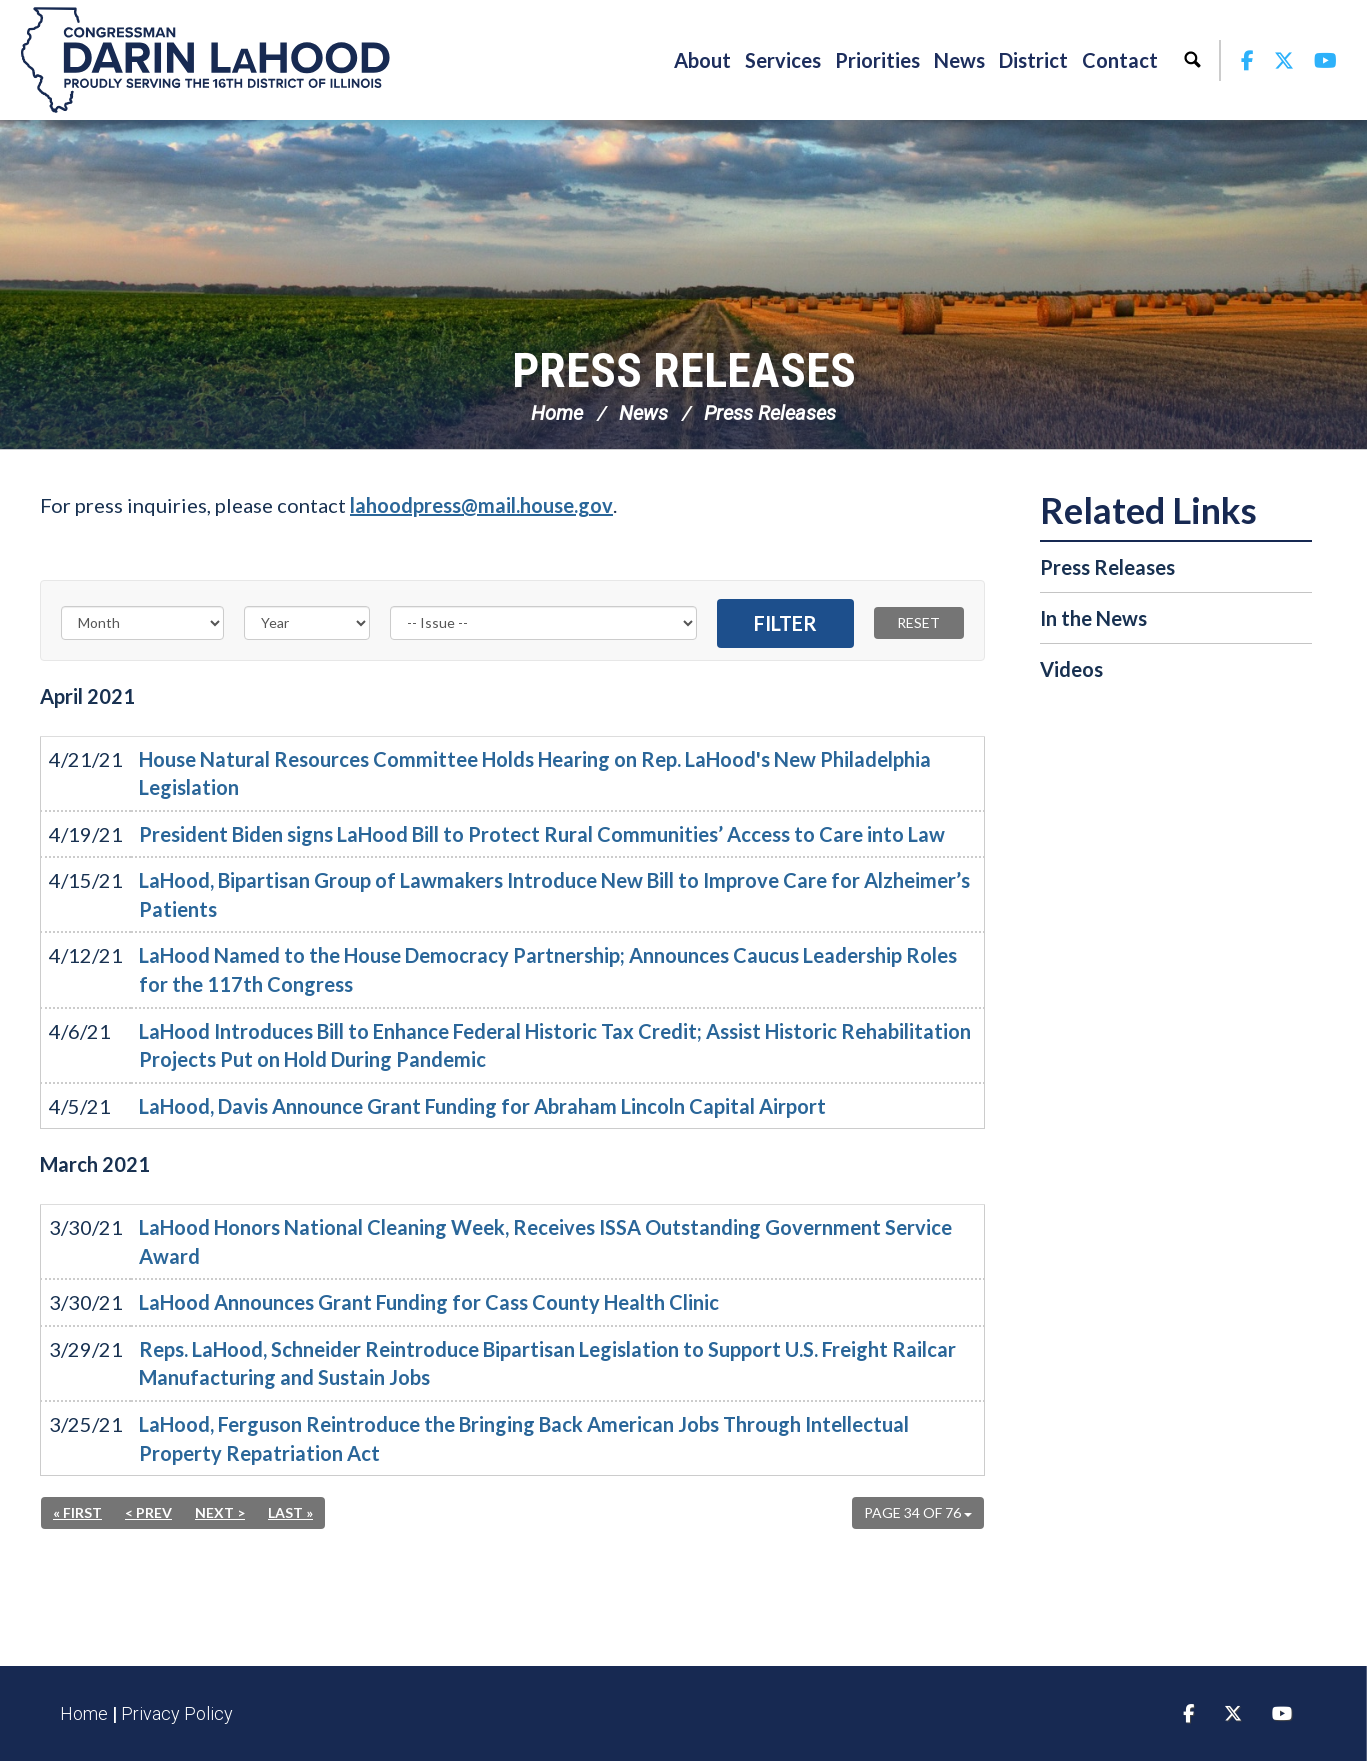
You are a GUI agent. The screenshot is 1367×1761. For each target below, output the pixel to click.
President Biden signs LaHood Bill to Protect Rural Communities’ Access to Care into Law (542, 834)
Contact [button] (1120, 60)
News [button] (959, 60)
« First (77, 1512)
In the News (1093, 618)
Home (557, 413)
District (1033, 60)
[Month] (142, 623)
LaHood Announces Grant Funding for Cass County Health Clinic (429, 1302)
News (643, 413)
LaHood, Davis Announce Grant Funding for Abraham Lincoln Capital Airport (482, 1106)
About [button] (702, 60)
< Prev (148, 1512)
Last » (290, 1512)
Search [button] (1192, 60)
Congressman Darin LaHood (205, 60)
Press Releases (684, 370)
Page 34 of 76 (918, 1512)
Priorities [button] (877, 60)
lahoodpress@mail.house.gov (481, 505)
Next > (220, 1512)
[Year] (306, 623)
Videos (1071, 669)
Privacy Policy (177, 1713)
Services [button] (783, 60)
